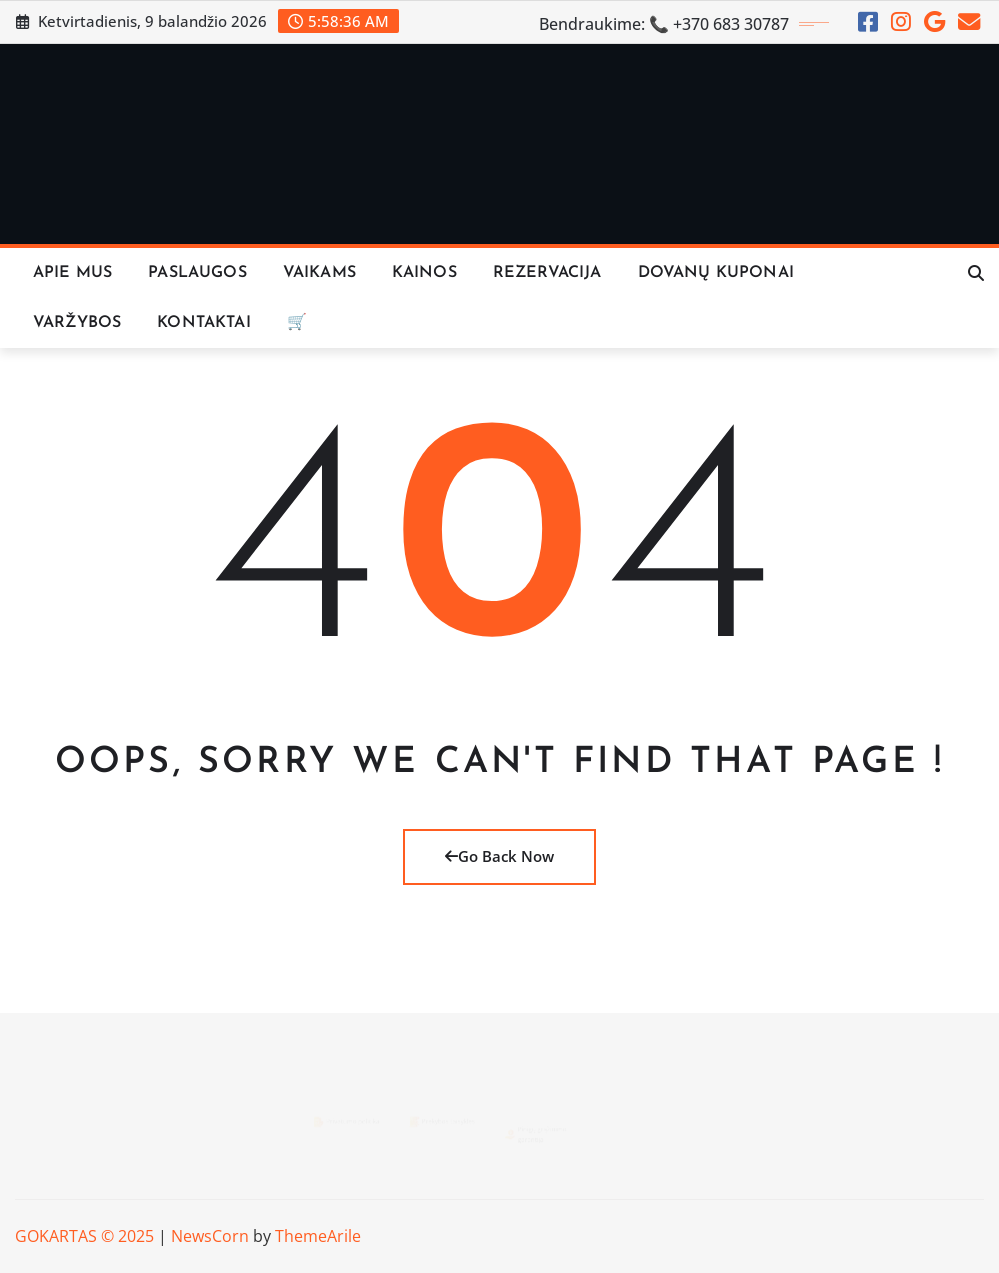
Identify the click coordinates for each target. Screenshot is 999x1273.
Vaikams (319, 273)
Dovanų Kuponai (716, 273)
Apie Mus (72, 273)
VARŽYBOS (77, 323)
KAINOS (424, 273)
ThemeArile (318, 1236)
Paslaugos (197, 273)
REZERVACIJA (547, 273)
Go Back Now (499, 856)
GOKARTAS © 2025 (84, 1236)
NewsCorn (210, 1236)
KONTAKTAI (203, 323)
